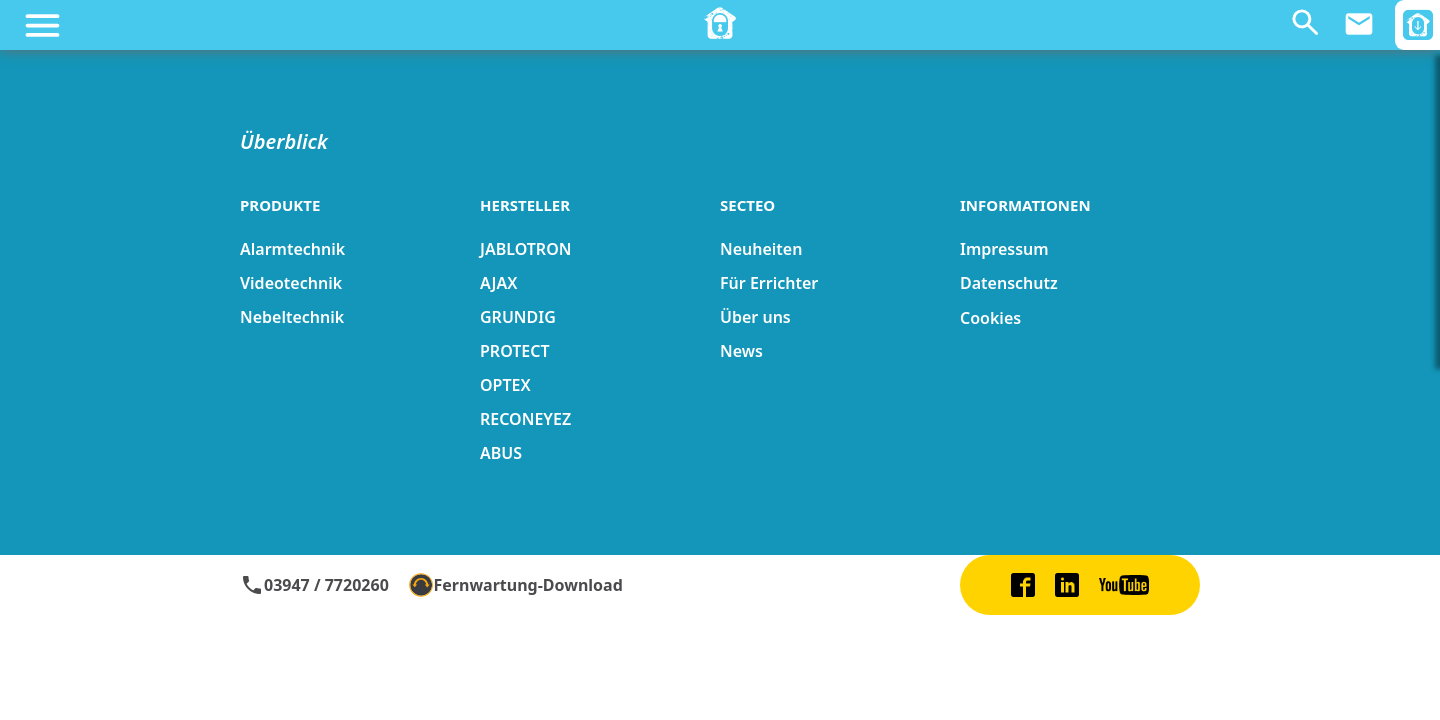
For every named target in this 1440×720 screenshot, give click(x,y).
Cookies (990, 318)
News (741, 351)
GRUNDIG (518, 317)
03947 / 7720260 (314, 585)
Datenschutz (1009, 283)
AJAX (498, 283)
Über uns (755, 317)
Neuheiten (761, 249)
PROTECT (515, 351)
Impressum (1004, 249)
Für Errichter (769, 283)
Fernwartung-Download (516, 585)
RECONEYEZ (525, 419)
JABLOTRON (525, 249)
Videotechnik (291, 283)
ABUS (501, 453)
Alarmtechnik (292, 249)
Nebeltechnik (292, 317)
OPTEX (505, 385)
